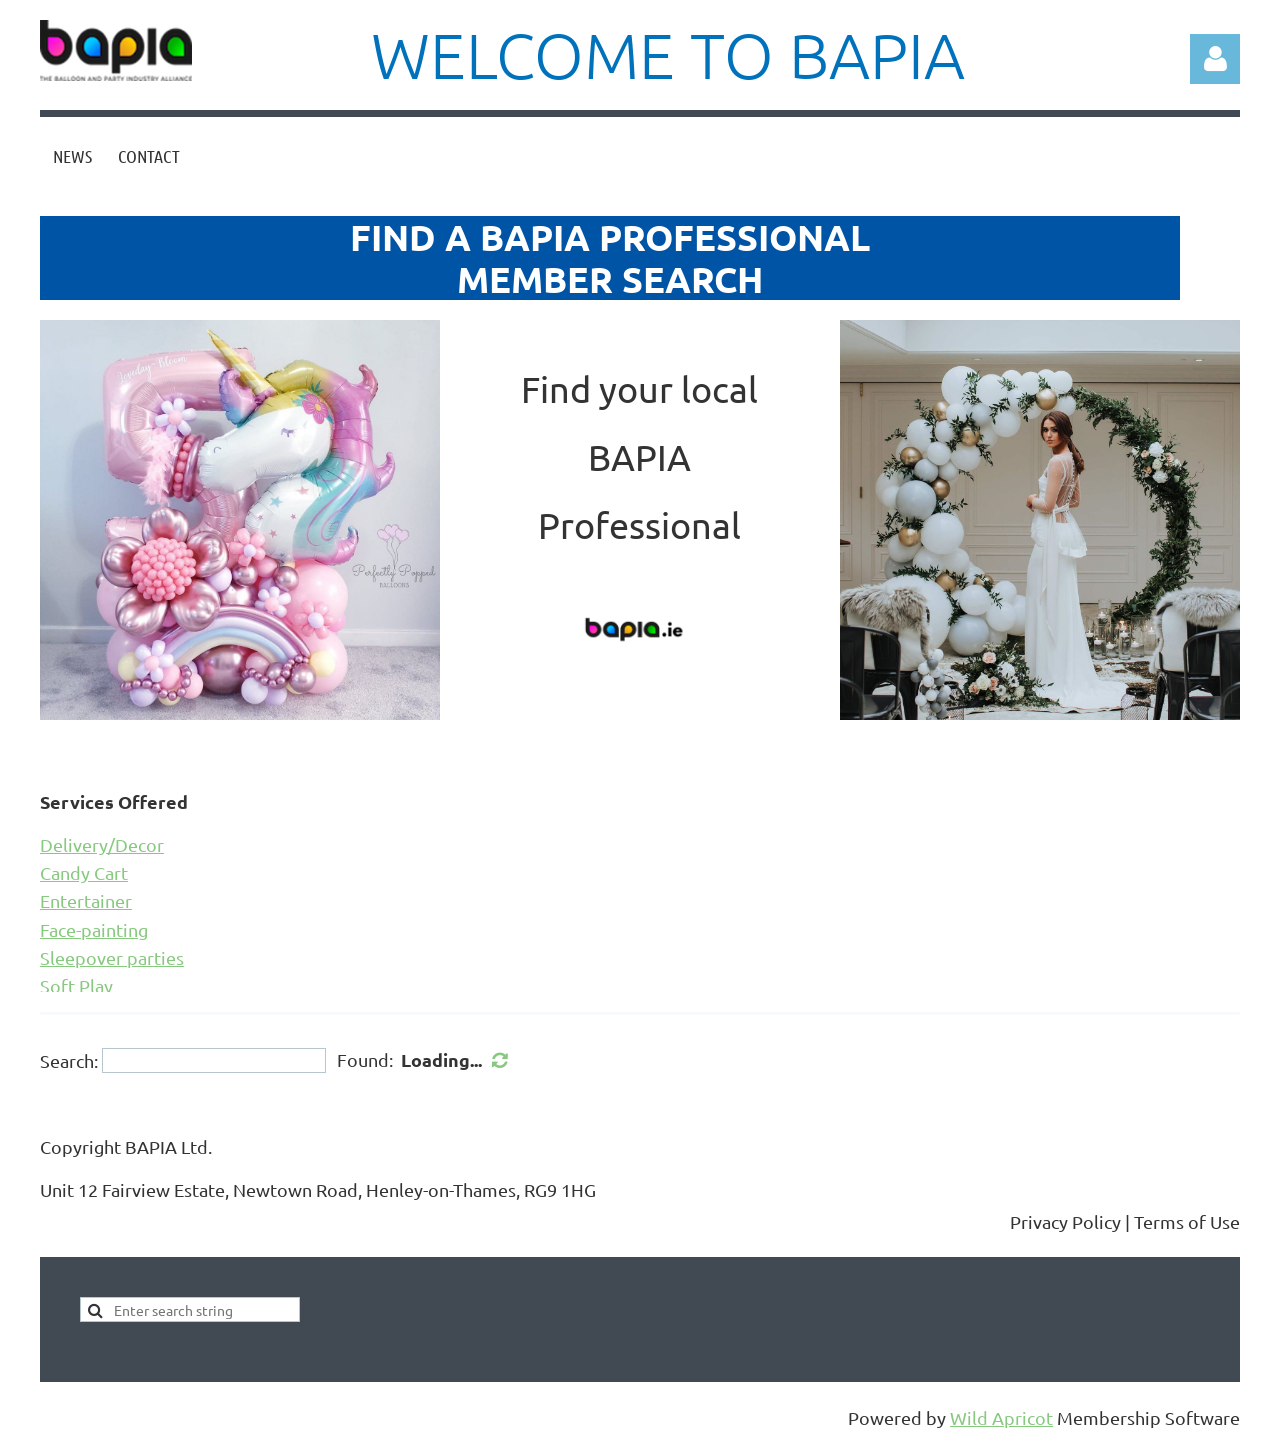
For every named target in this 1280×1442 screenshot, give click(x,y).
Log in (1215, 59)
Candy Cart (84, 872)
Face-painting (94, 929)
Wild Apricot (1001, 1417)
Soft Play (76, 985)
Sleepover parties (112, 957)
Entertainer (86, 900)
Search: (69, 1060)
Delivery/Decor (102, 844)
